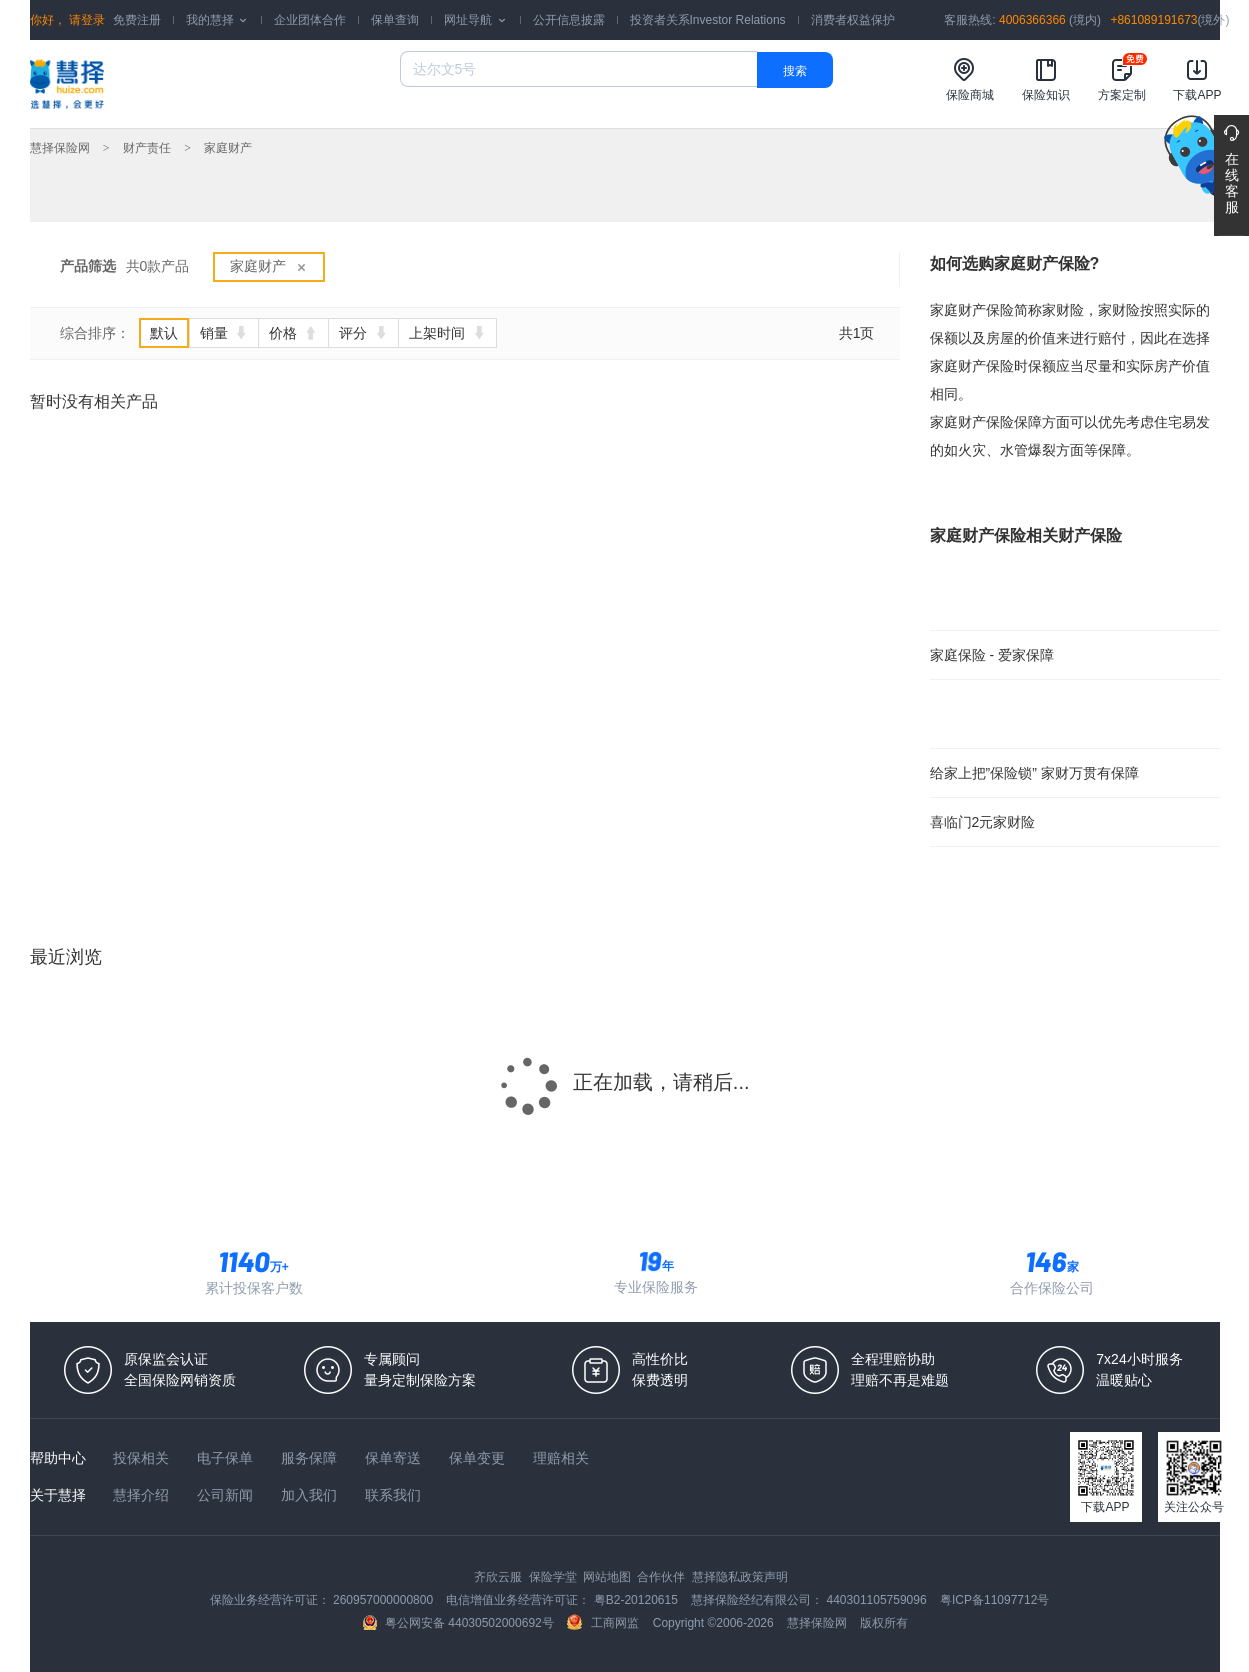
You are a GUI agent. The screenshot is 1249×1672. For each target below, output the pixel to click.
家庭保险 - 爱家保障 (992, 655)
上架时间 (447, 333)
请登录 (85, 20)
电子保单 (227, 1458)
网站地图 (608, 1577)
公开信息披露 (569, 20)
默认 (164, 333)
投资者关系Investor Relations (708, 20)
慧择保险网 (60, 148)
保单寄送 (395, 1458)
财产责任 (147, 148)
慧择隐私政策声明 (740, 1577)
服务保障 (311, 1458)
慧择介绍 (143, 1495)
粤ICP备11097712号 (994, 1600)
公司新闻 (227, 1495)
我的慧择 (217, 20)
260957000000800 (384, 1600)
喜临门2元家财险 (983, 822)
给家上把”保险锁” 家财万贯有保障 (1034, 773)
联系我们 (393, 1495)
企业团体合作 (310, 20)
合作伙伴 (662, 1577)
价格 (293, 333)
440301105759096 (878, 1600)
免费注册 (137, 20)
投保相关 (143, 1458)
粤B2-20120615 (637, 1600)
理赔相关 (561, 1458)
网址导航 (475, 20)
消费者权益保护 (853, 20)
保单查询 (395, 20)
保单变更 (479, 1458)
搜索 (795, 71)
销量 (224, 333)
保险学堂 (554, 1577)
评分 (363, 333)
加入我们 (311, 1495)
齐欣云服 (499, 1577)
